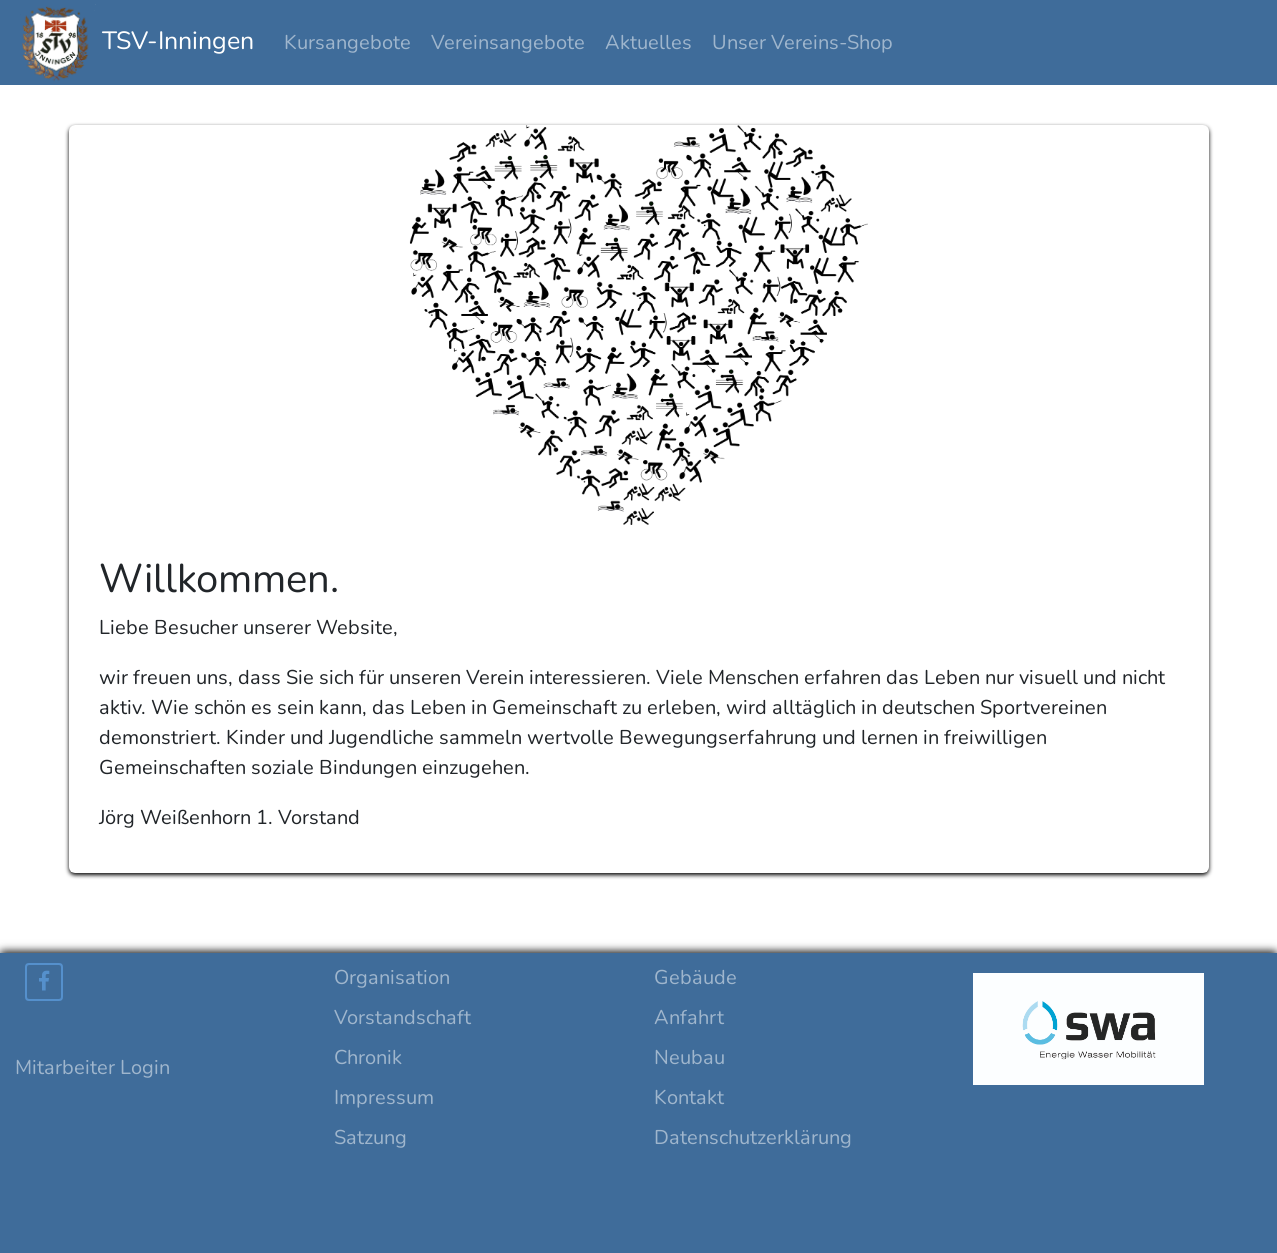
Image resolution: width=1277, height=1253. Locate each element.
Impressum (384, 1097)
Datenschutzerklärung (753, 1137)
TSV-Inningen (137, 43)
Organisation (392, 977)
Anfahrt (689, 1017)
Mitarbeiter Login (92, 1067)
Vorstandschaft (402, 1017)
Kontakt (689, 1097)
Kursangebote (347, 42)
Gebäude (695, 977)
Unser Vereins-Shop (802, 42)
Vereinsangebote (508, 42)
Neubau (689, 1057)
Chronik (368, 1057)
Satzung (370, 1137)
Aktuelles (648, 42)
